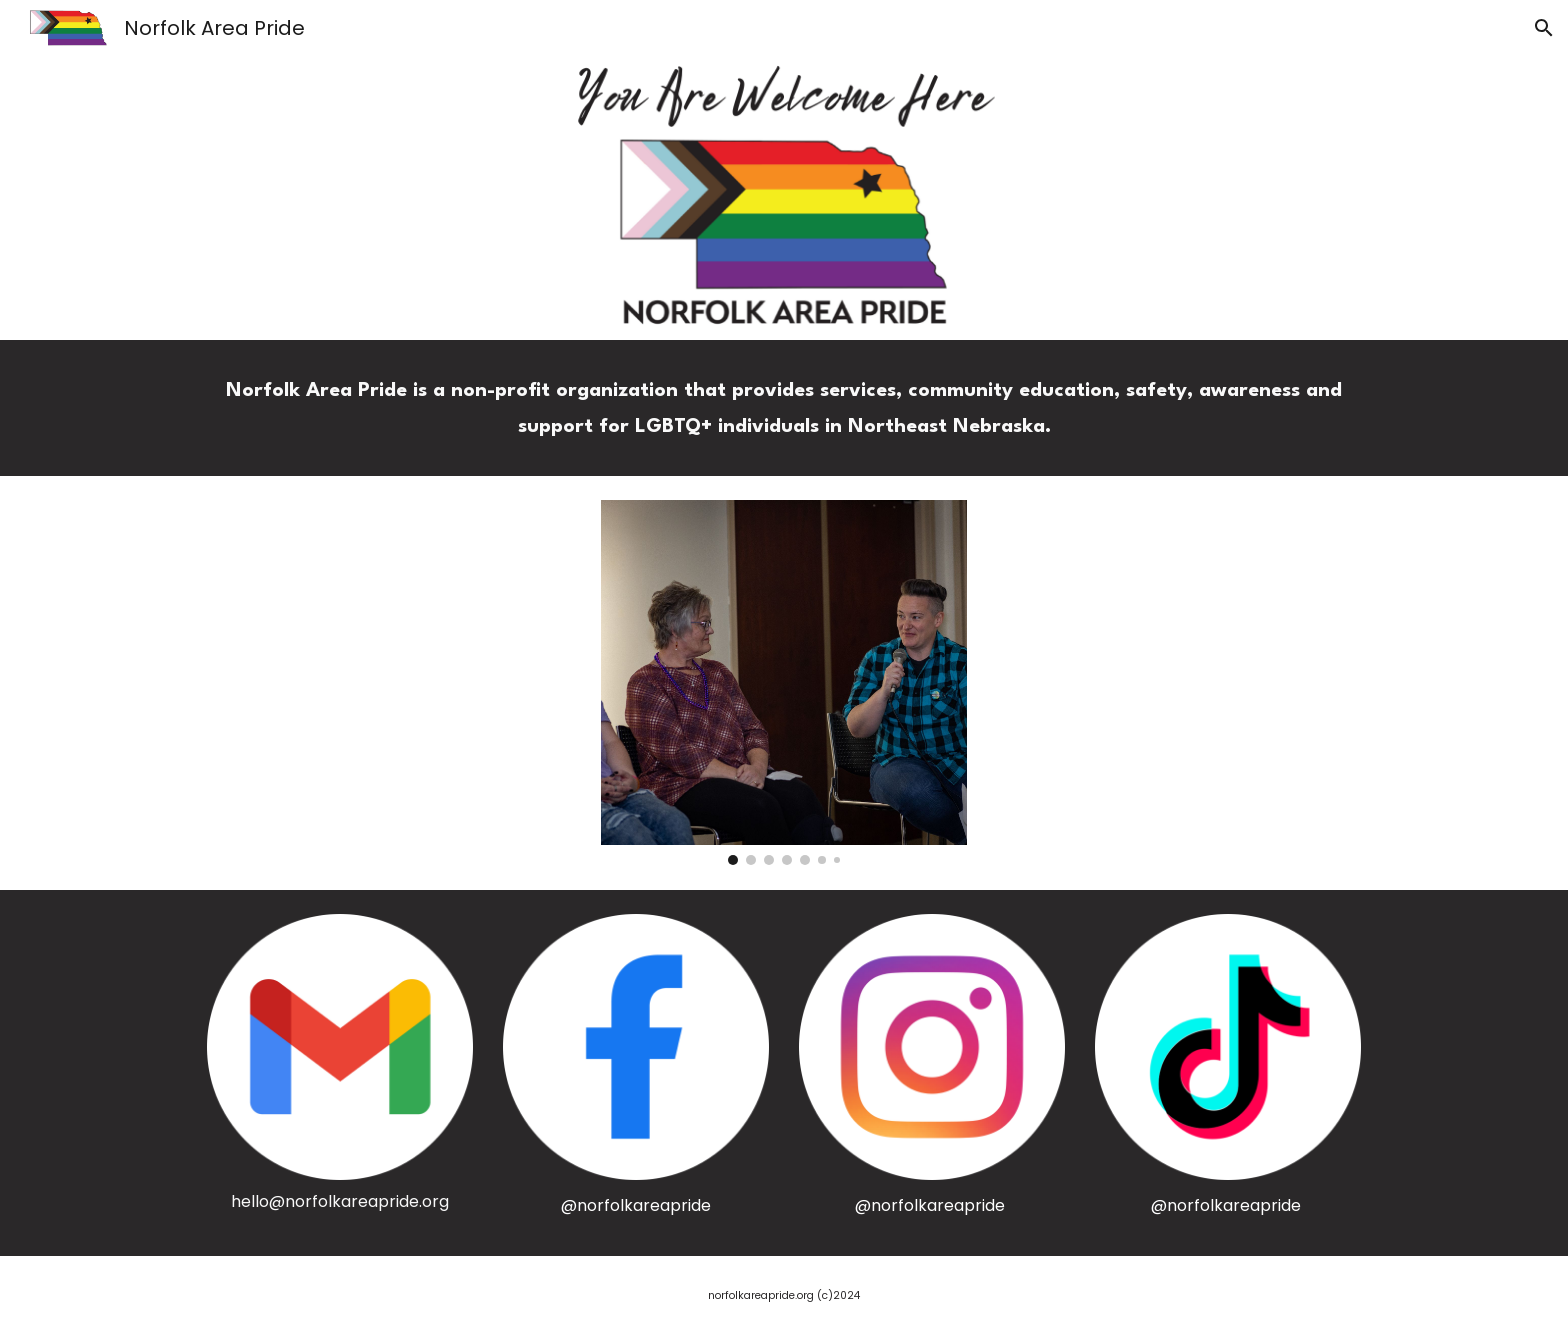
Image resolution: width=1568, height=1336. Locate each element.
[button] (1544, 28)
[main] (784, 408)
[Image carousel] (783, 682)
